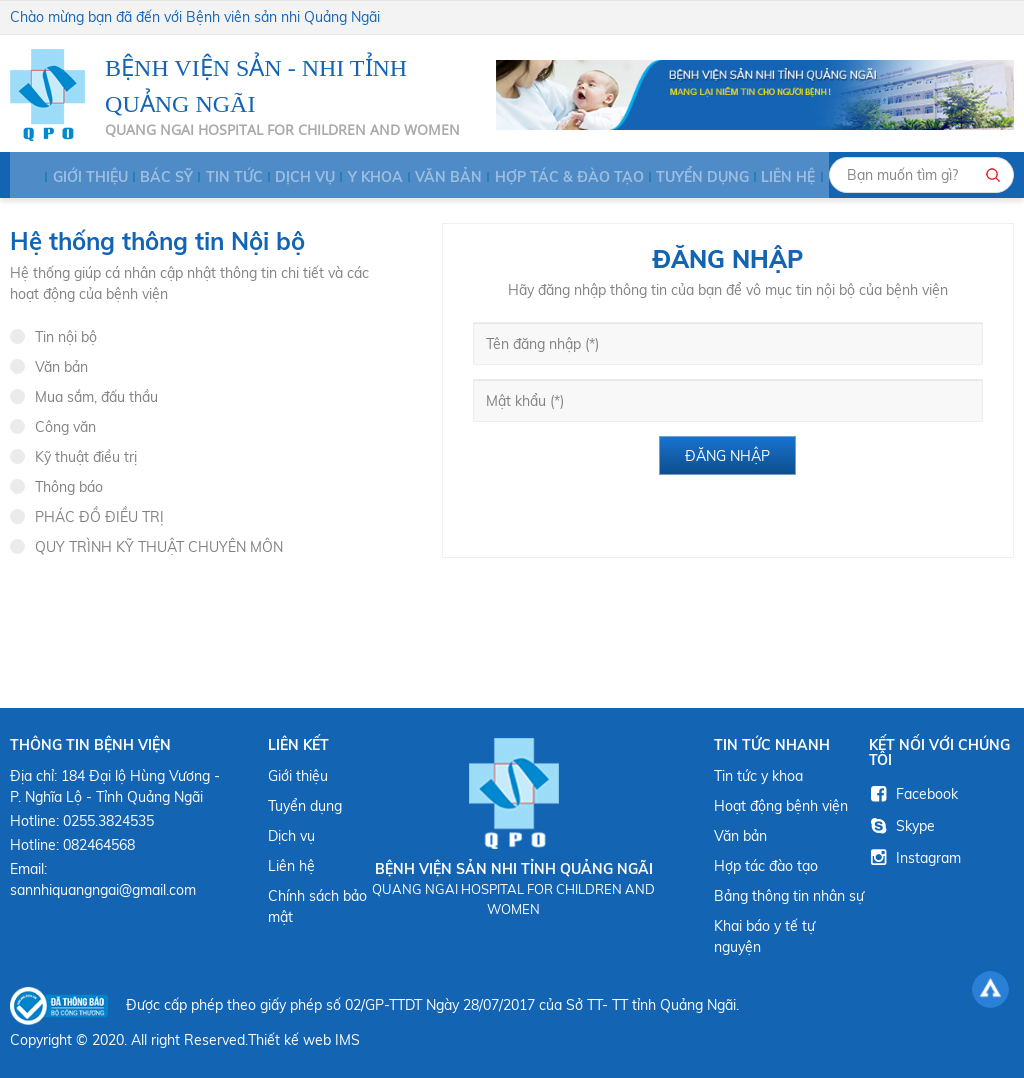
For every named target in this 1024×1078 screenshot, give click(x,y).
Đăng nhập (727, 456)
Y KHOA (354, 177)
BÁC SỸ (157, 177)
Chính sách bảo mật (317, 906)
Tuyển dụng (662, 177)
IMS (347, 1040)
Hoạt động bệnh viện (781, 806)
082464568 (99, 845)
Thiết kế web (289, 1040)
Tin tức (220, 177)
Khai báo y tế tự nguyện (764, 936)
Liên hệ (744, 177)
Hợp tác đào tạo (766, 866)
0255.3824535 (108, 821)
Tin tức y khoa (758, 776)
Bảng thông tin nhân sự (789, 896)
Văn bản (424, 177)
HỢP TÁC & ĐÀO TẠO (536, 177)
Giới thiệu (83, 177)
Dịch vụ (288, 177)
